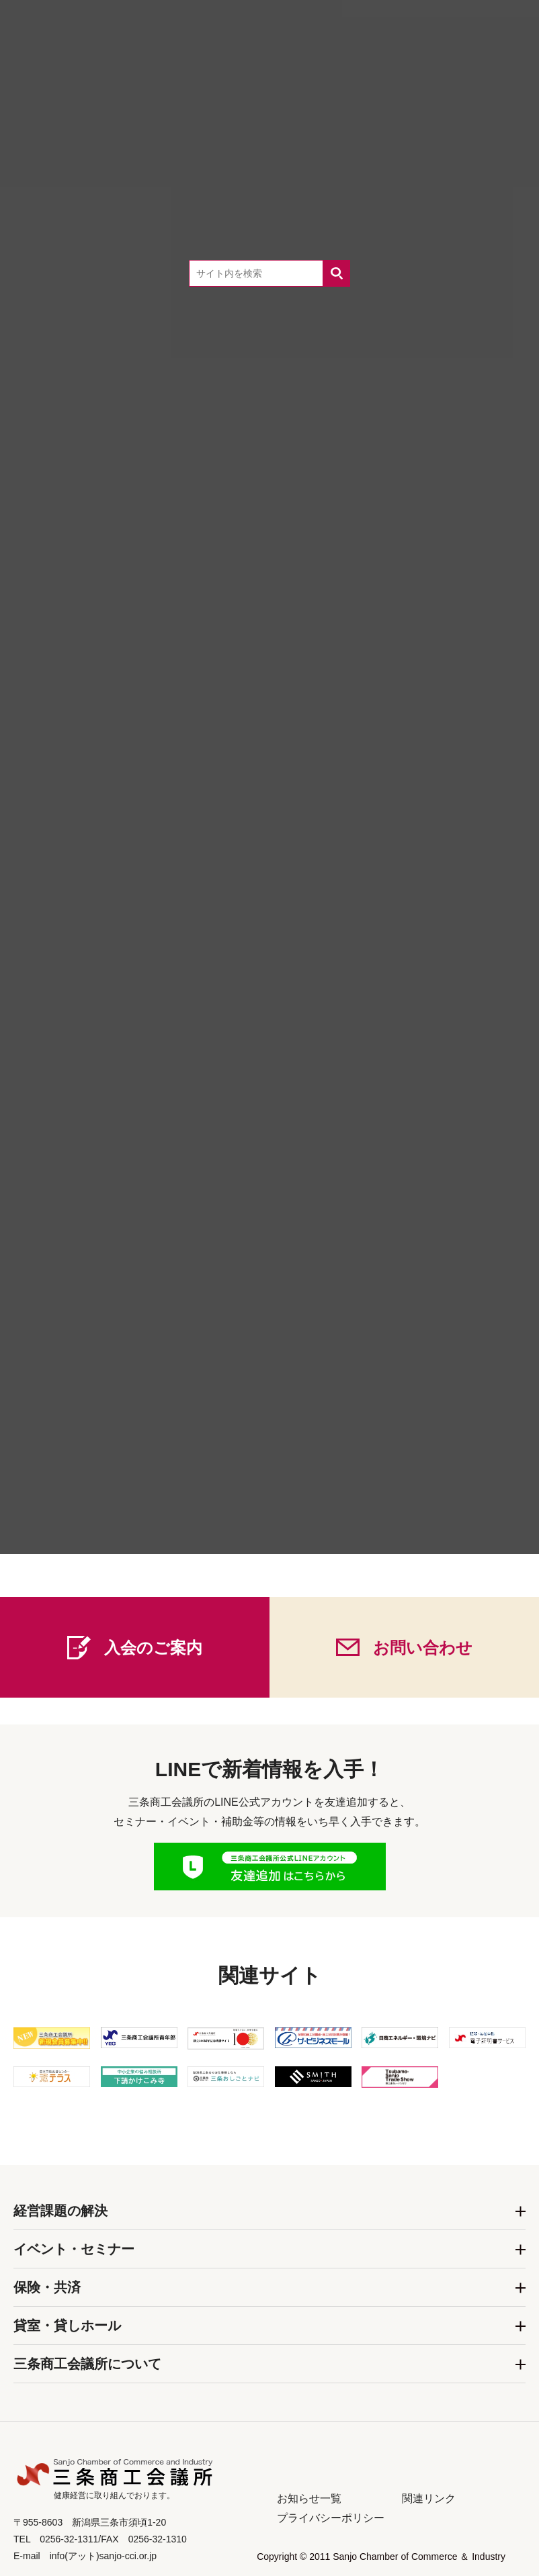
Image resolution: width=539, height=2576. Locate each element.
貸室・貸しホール (67, 2325)
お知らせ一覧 (309, 2498)
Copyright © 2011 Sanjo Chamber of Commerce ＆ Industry (381, 2556)
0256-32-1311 (292, 1536)
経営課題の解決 (60, 2210)
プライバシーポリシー (330, 2518)
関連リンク (429, 2498)
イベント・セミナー (73, 2249)
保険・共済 (47, 2287)
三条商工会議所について (87, 2363)
